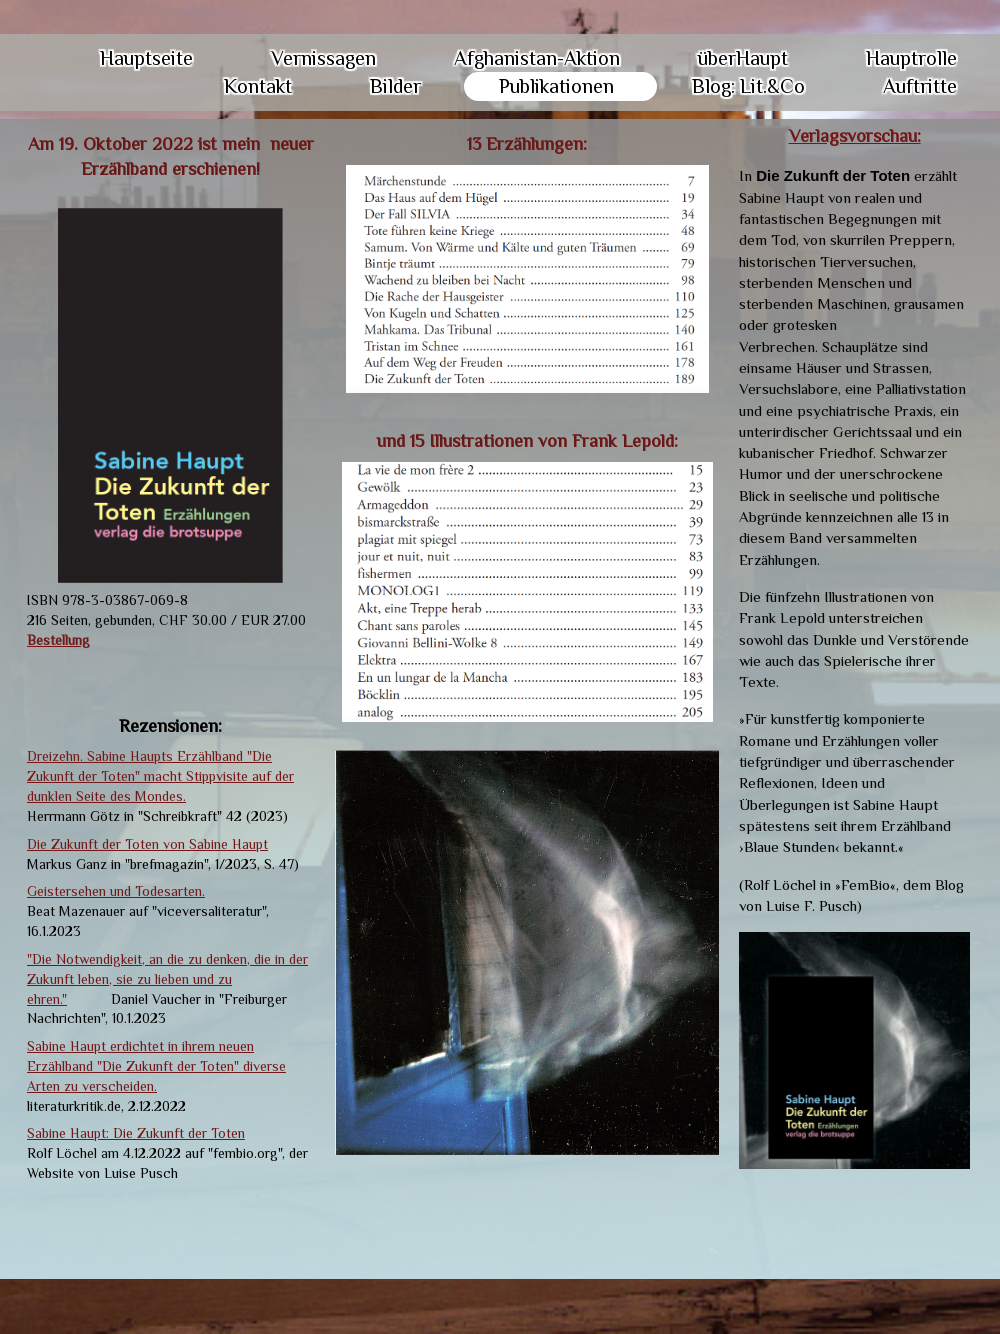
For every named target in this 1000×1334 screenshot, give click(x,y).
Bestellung (58, 640)
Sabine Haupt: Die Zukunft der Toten (136, 1133)
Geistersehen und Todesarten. (116, 891)
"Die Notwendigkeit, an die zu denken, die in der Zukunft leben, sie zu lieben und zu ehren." (167, 979)
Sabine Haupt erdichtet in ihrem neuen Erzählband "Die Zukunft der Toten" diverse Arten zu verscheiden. (156, 1066)
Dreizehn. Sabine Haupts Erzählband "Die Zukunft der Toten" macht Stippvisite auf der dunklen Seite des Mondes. (160, 776)
